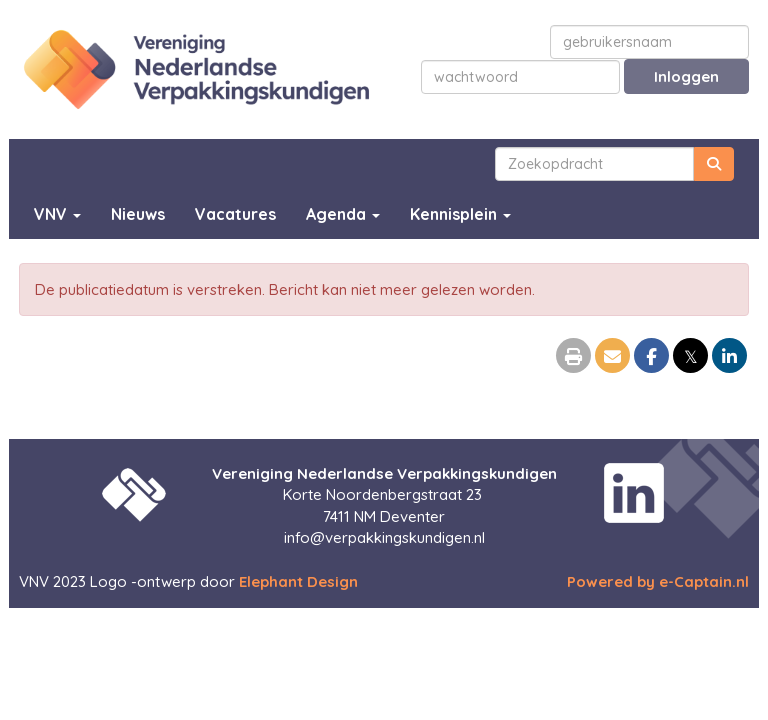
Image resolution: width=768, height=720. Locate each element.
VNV (57, 214)
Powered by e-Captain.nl (658, 581)
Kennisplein (460, 214)
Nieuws (138, 214)
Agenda (343, 214)
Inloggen (686, 76)
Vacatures (235, 214)
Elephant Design (298, 581)
